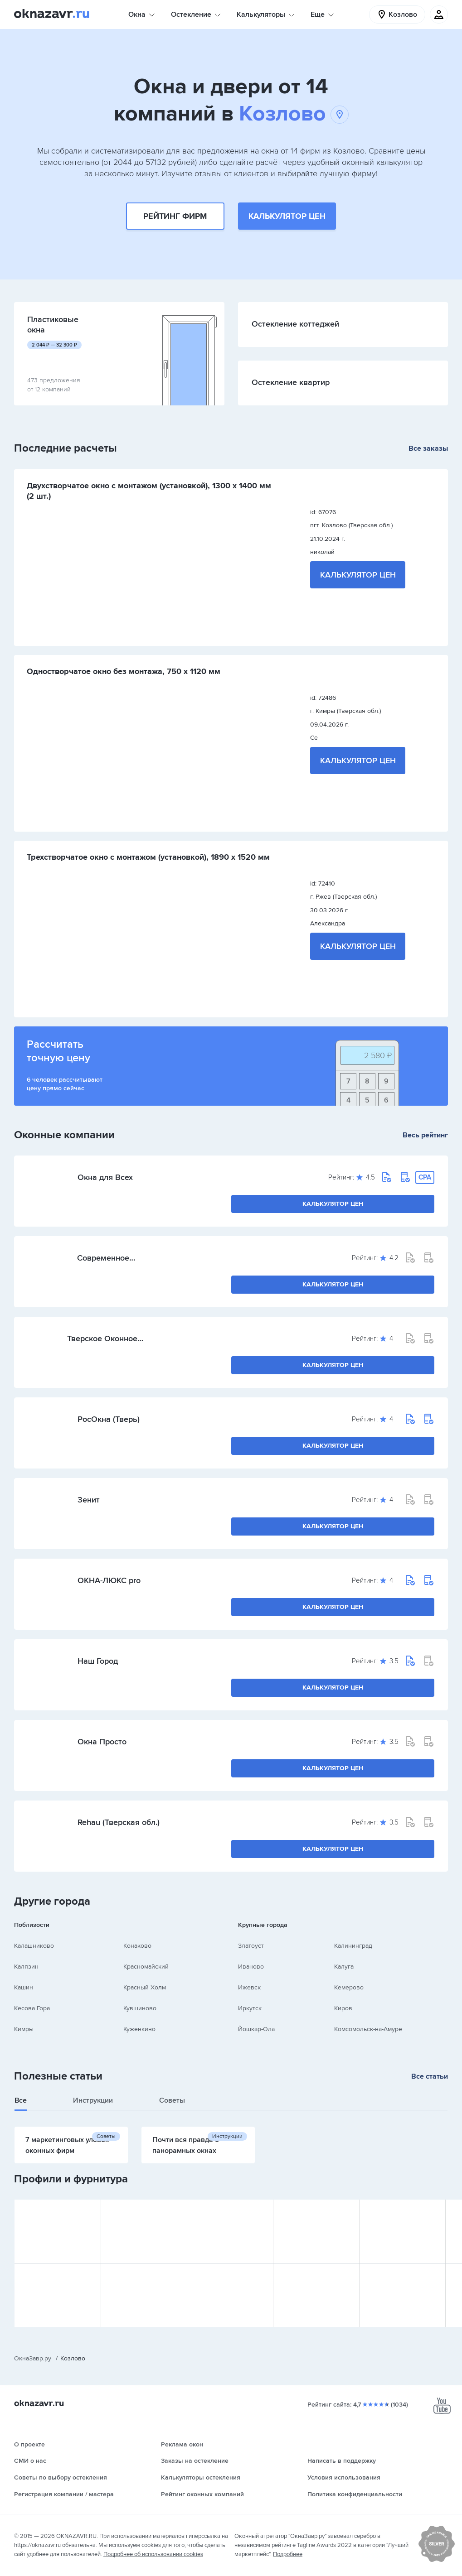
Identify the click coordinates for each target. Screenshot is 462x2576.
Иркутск (250, 2008)
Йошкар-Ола (256, 2029)
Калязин (26, 1966)
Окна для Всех (105, 1177)
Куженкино (139, 2029)
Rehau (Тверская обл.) (119, 1822)
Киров (343, 2008)
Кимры (24, 2029)
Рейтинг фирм (175, 216)
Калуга (344, 1966)
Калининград (353, 1946)
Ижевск (249, 1987)
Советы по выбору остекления (60, 2477)
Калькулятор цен (287, 216)
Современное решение (103, 1258)
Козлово (294, 114)
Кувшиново (139, 2008)
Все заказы (428, 448)
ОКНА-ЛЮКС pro (109, 1580)
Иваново (251, 1966)
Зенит (89, 1500)
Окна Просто (102, 1742)
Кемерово (349, 1987)
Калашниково (34, 1946)
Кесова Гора (32, 2008)
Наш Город (98, 1661)
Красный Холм (144, 1987)
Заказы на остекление (195, 2461)
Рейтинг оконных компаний (202, 2494)
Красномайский (146, 1966)
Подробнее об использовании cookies (153, 2554)
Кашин (23, 1987)
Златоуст (251, 1946)
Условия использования (343, 2477)
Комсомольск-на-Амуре (368, 2029)
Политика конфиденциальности (354, 2494)
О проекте (29, 2444)
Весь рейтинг (425, 1135)
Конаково (137, 1946)
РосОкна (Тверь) (109, 1419)
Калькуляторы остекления (200, 2477)
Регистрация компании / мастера (64, 2494)
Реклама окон (182, 2444)
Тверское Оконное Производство (102, 1338)
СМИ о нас (30, 2461)
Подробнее (287, 2554)
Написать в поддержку (341, 2461)
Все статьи (429, 2076)
